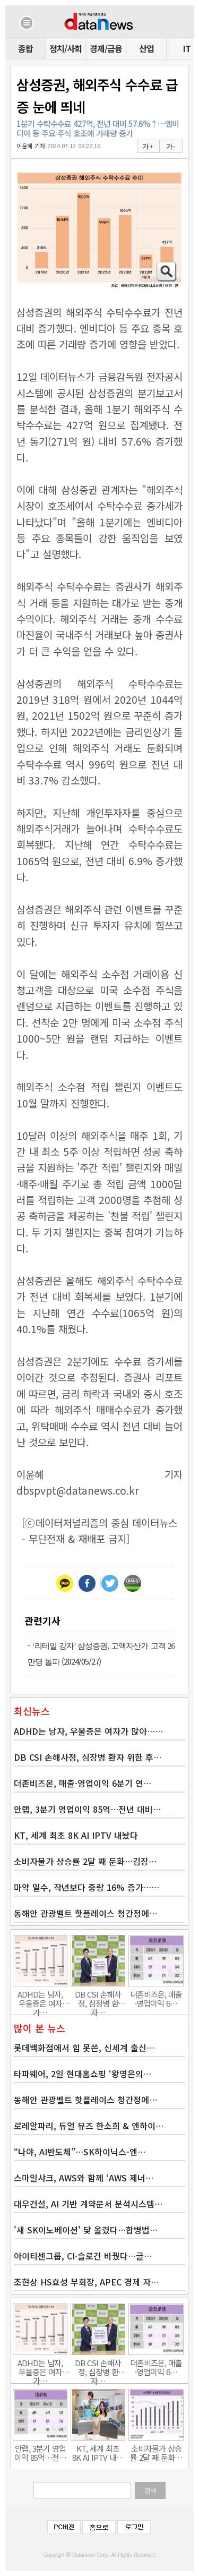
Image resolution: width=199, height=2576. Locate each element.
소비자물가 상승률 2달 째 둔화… (156, 2453)
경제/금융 (106, 48)
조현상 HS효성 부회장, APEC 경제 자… (86, 2281)
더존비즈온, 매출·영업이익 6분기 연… (82, 1783)
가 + (147, 146)
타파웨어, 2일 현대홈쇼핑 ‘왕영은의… (82, 2073)
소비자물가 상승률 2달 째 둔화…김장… (85, 1861)
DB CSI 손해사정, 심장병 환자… (98, 1999)
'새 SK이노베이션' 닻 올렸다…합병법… (86, 2229)
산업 (146, 48)
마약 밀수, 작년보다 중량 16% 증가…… (86, 1887)
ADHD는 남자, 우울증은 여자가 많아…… (88, 1731)
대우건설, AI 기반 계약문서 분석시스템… (88, 2203)
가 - (170, 146)
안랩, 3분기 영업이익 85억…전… (40, 2453)
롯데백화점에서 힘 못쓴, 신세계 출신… (84, 2047)
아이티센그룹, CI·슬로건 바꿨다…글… (83, 2255)
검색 (150, 2490)
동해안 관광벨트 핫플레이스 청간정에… (85, 1913)
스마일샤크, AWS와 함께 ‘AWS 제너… (83, 2177)
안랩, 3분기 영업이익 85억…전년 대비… (87, 1809)
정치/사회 (65, 48)
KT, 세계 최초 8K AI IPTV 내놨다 (76, 1835)
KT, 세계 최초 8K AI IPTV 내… (98, 2453)
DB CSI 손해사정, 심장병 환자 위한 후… (87, 1757)
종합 (25, 48)
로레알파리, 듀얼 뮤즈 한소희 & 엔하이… (88, 2125)
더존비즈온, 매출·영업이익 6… (156, 1999)
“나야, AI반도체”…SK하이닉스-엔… (79, 2151)
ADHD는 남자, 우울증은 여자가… (40, 1999)
